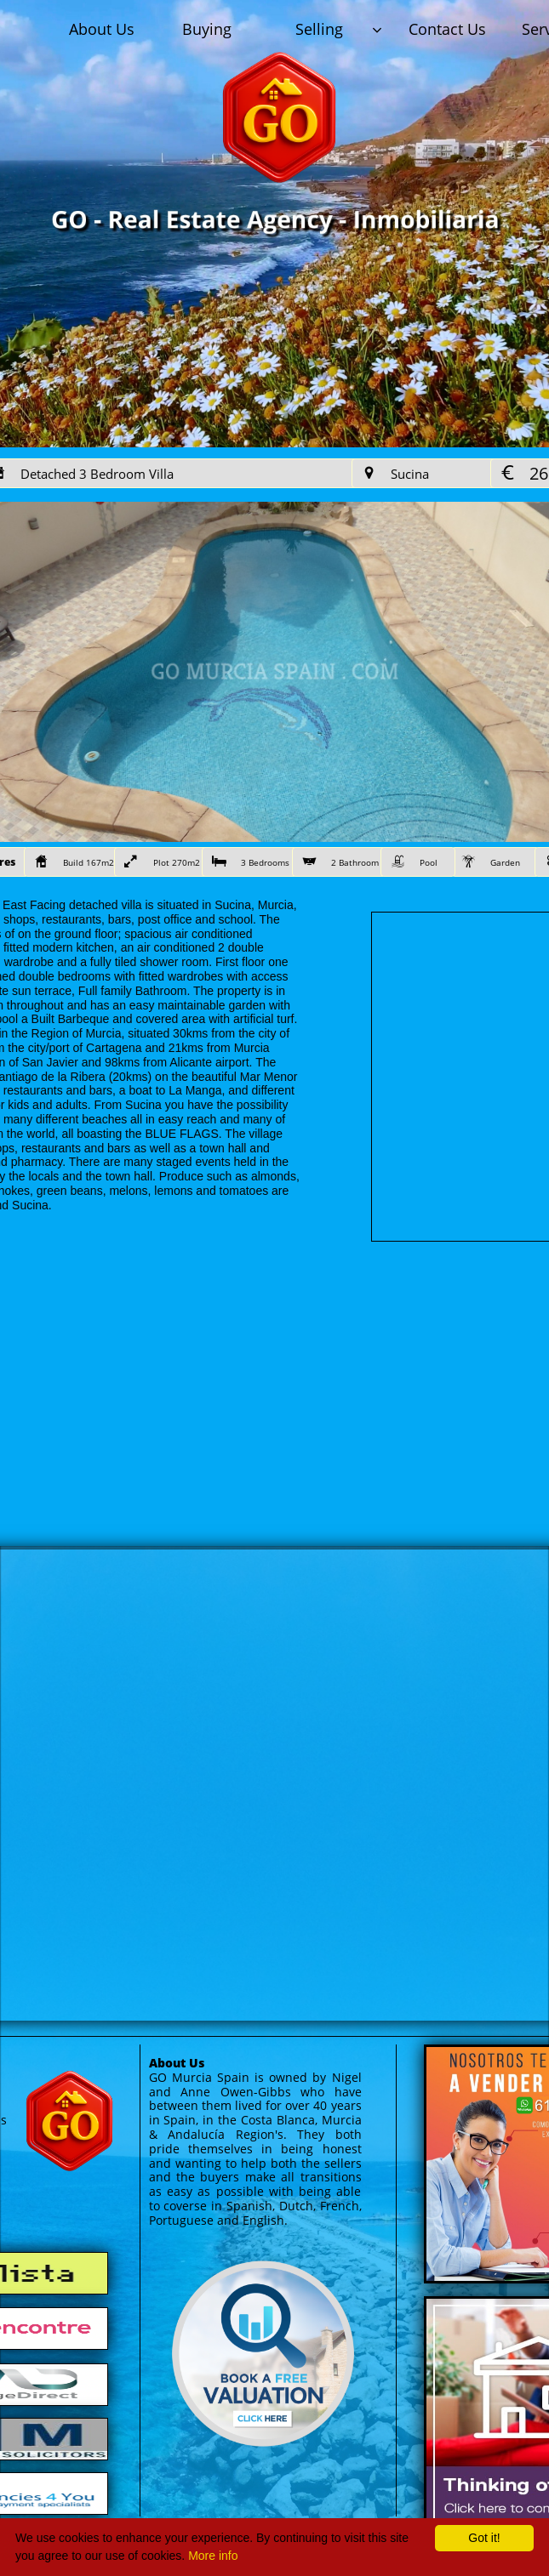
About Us (176, 2063)
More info (212, 2555)
